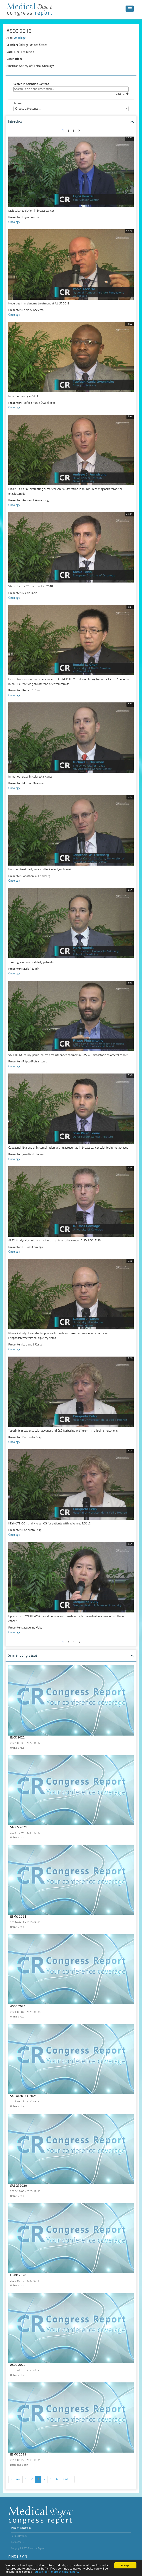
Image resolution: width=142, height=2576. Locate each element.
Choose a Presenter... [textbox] (28, 108)
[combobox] (71, 108)
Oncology (20, 38)
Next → (67, 2479)
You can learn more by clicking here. (56, 2572)
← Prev (15, 2479)
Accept (125, 2565)
